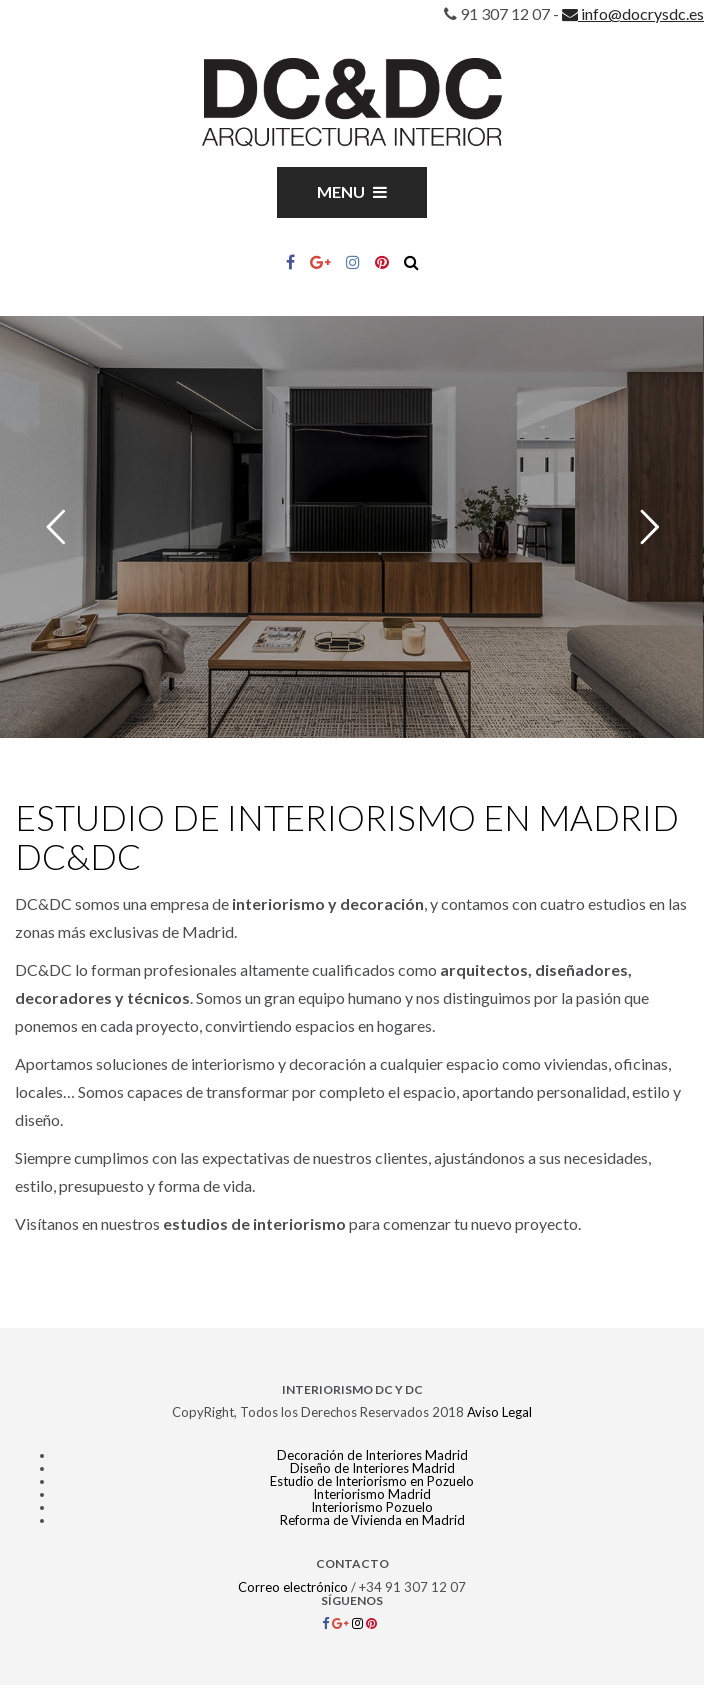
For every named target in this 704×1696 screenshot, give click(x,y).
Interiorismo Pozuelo (372, 1507)
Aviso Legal (499, 1412)
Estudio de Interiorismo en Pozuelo (372, 1481)
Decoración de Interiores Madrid (372, 1455)
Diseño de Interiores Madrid (372, 1468)
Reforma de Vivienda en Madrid (372, 1520)
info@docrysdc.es (633, 13)
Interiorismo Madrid (372, 1494)
